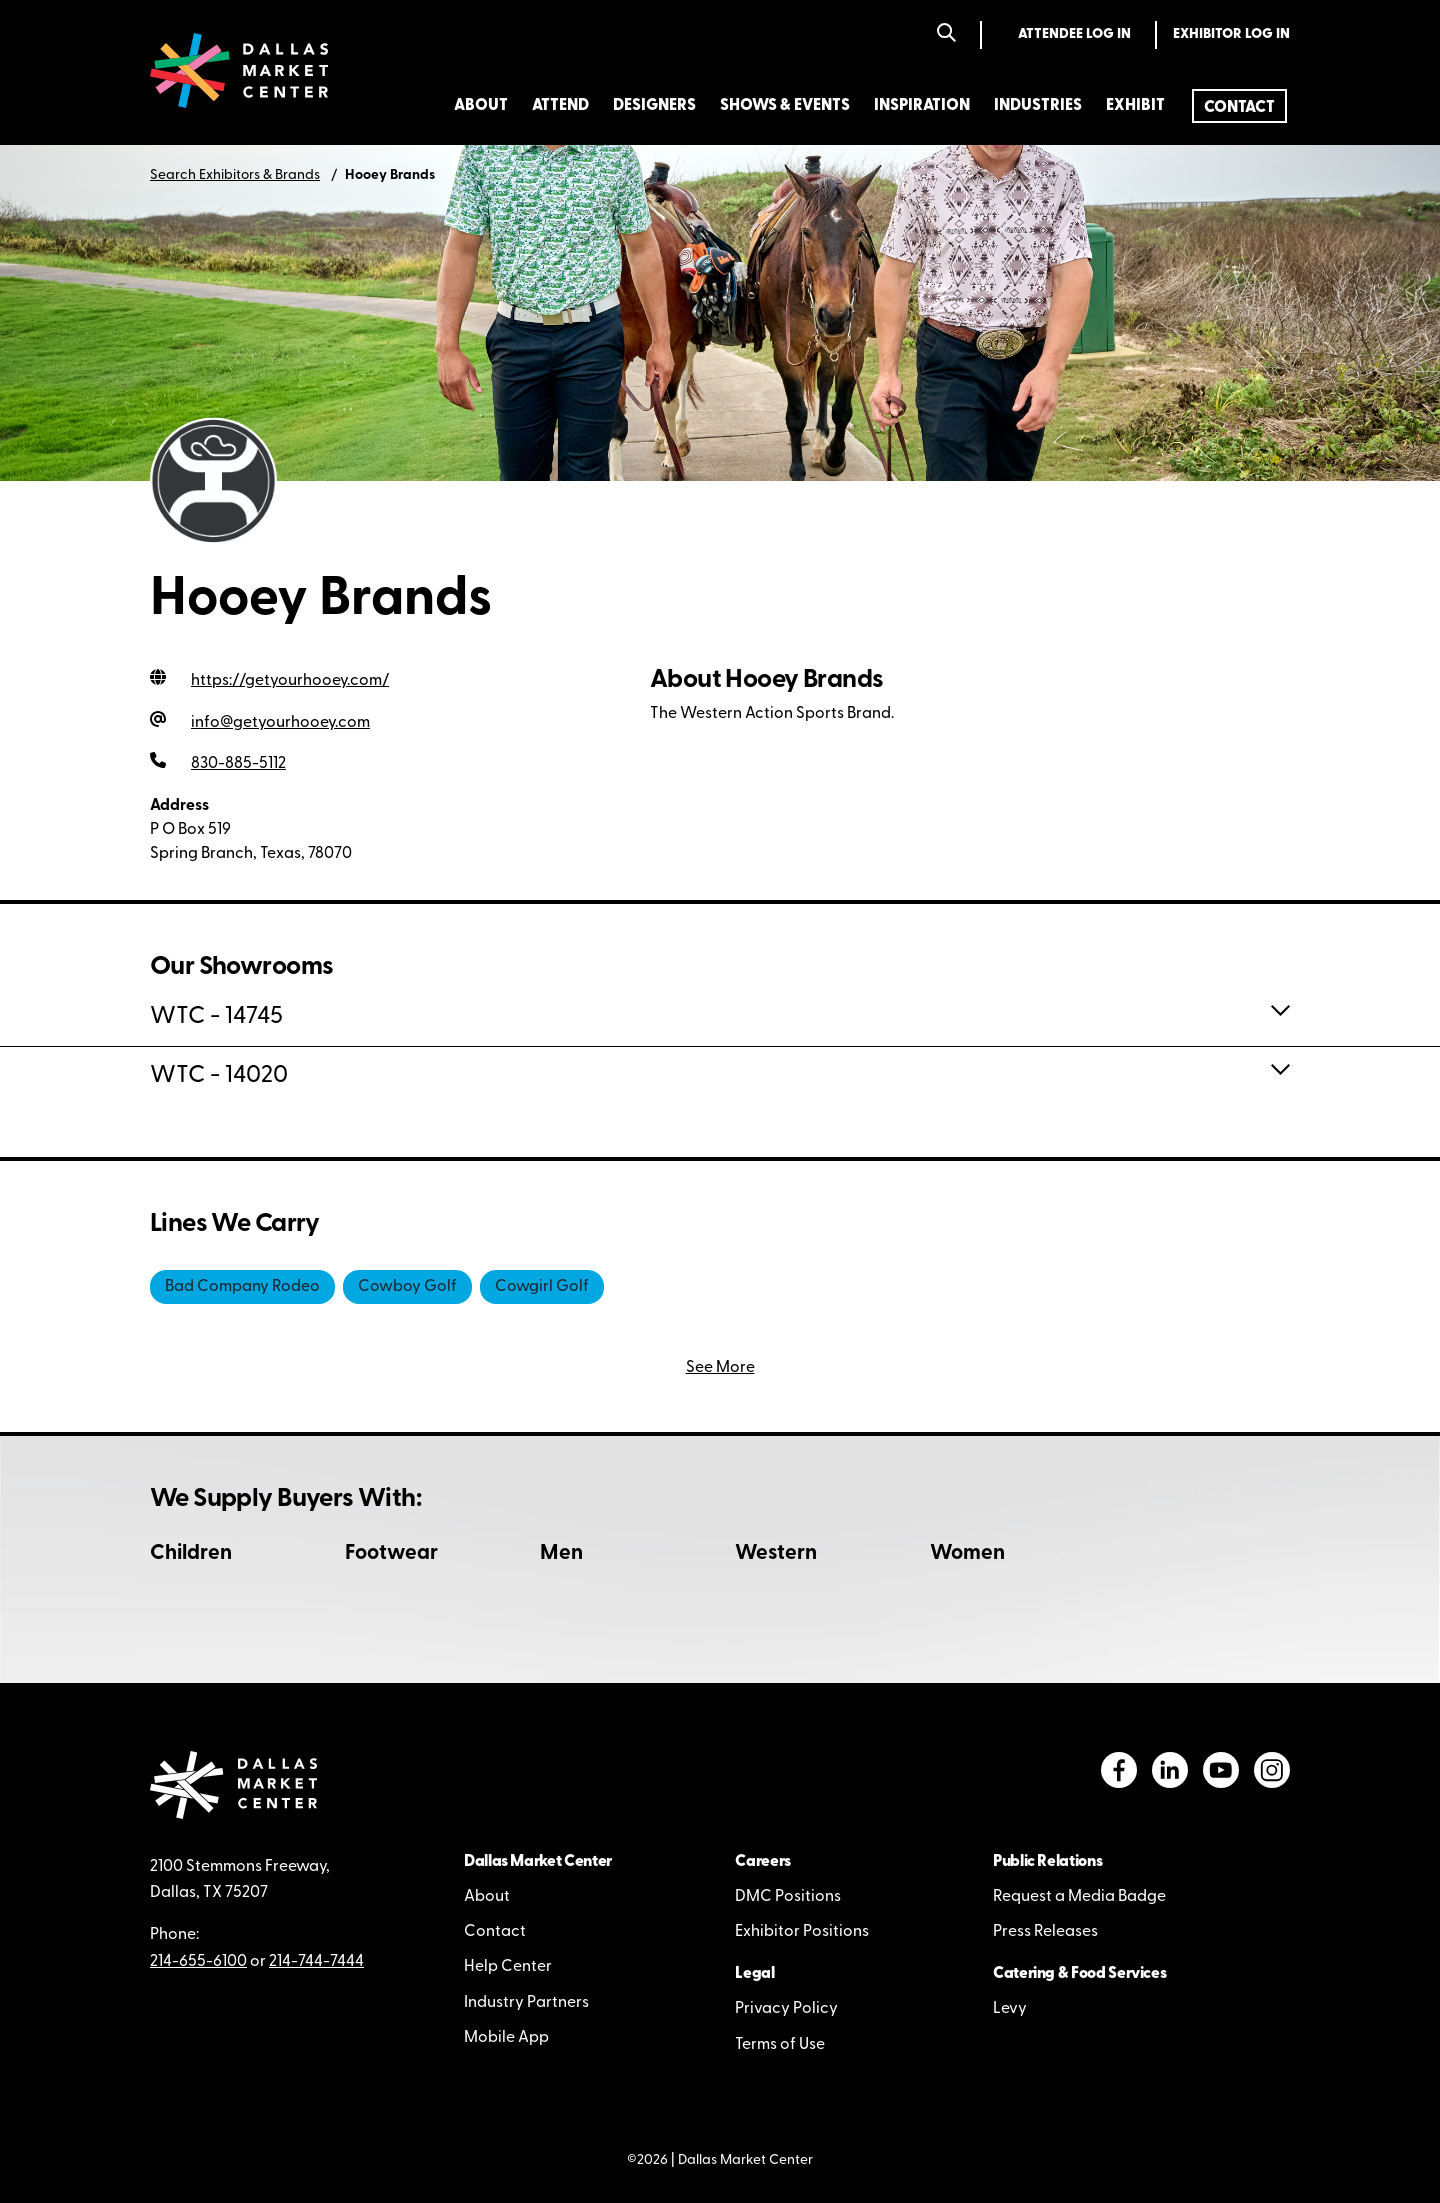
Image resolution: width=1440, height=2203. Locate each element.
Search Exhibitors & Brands (235, 175)
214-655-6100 (198, 1962)
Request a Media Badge (1079, 1897)
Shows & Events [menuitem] (785, 106)
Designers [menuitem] (654, 106)
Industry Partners (526, 2003)
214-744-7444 (316, 1962)
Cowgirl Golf (542, 1287)
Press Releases (1045, 1932)
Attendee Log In (1074, 34)
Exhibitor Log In (1231, 34)
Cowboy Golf (407, 1287)
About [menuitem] (481, 106)
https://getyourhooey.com (290, 681)
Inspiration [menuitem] (922, 106)
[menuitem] (1239, 106)
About (487, 1897)
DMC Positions (788, 1897)
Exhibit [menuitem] (1135, 106)
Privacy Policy (786, 2009)
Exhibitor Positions (802, 1932)
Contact (495, 1932)
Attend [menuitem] (560, 106)
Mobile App (506, 2038)
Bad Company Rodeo (242, 1287)
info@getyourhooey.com (280, 723)
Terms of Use (780, 2045)
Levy (1010, 2009)
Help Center (508, 1967)
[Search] (946, 34)
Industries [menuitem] (1038, 106)
